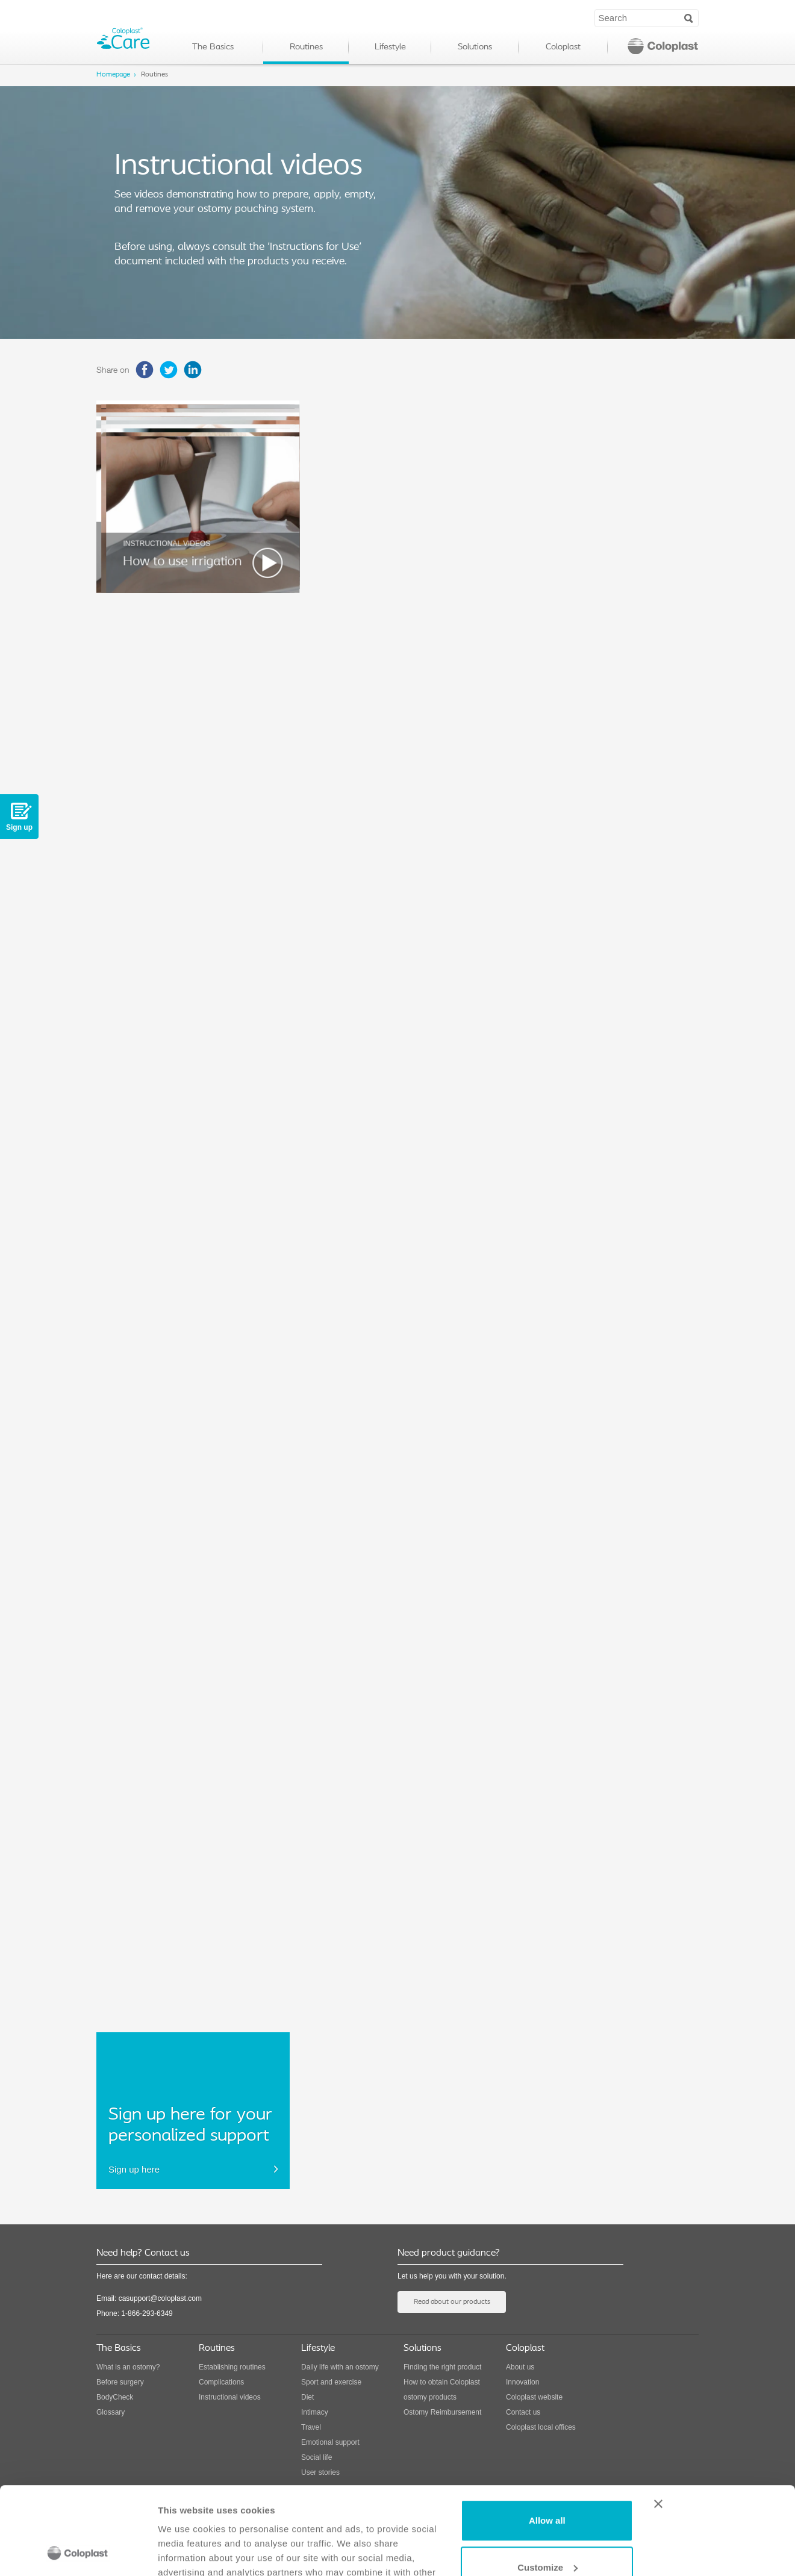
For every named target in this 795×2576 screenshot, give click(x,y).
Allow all (547, 2438)
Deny (547, 2532)
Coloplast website (534, 2397)
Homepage (113, 74)
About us (520, 2367)
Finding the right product (442, 2367)
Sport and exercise (331, 2382)
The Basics (213, 47)
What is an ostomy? (128, 2367)
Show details (186, 2552)
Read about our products (452, 2302)
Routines (306, 47)
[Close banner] (717, 2422)
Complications (221, 2382)
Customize (547, 2485)
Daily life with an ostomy (340, 2367)
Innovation (522, 2382)
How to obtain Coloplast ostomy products (442, 2389)
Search (688, 17)
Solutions (475, 47)
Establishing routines (232, 2367)
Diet (307, 2397)
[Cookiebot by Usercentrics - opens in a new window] (78, 2552)
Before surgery (120, 2382)
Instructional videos (230, 2397)
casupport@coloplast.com (160, 2298)
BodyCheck (114, 2397)
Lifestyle (390, 47)
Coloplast (563, 47)
